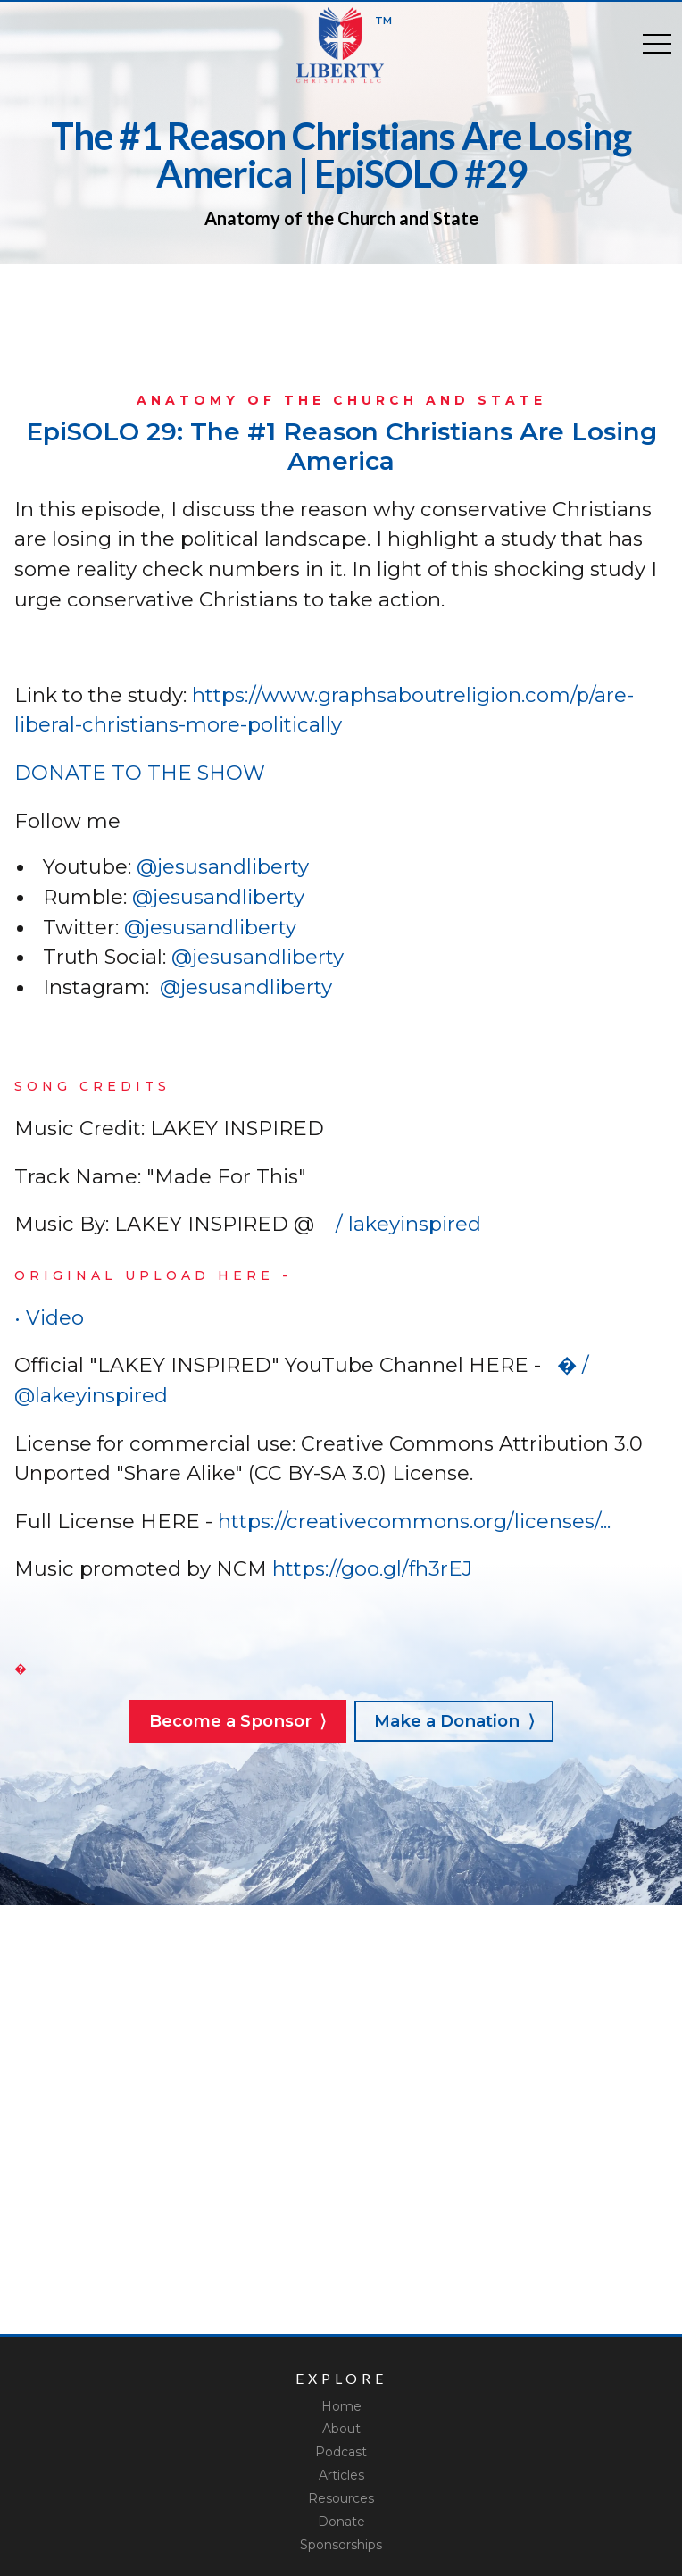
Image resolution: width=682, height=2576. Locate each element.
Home (341, 2406)
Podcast (341, 2452)
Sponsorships (341, 2545)
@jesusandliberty (223, 866)
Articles (341, 2475)
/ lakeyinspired (403, 1223)
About (341, 2429)
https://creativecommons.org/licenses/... (411, 1521)
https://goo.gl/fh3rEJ (369, 1568)
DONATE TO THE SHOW (139, 772)
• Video (54, 1317)
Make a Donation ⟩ (454, 1720)
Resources (341, 2498)
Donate (341, 2521)
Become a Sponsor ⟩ (237, 1720)
